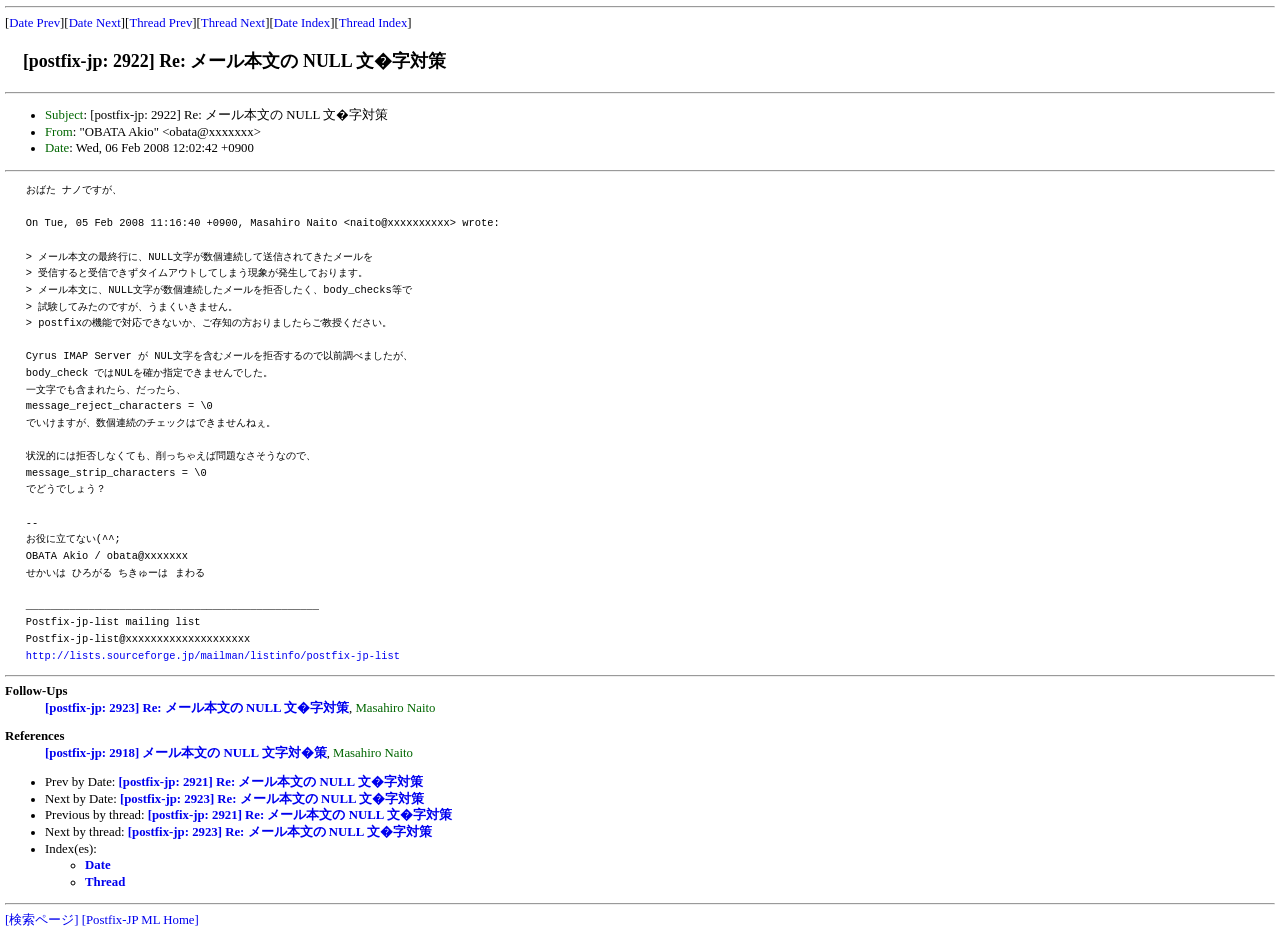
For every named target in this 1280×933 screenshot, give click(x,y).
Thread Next (233, 23)
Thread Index (373, 23)
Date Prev (34, 23)
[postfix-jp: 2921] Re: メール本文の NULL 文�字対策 (271, 782)
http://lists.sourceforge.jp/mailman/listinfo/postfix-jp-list (213, 656)
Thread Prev (160, 23)
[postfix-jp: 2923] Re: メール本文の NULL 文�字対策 (197, 708)
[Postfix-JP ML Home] (140, 920)
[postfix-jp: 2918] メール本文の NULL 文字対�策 (186, 753)
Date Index (302, 23)
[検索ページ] (42, 920)
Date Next (95, 23)
